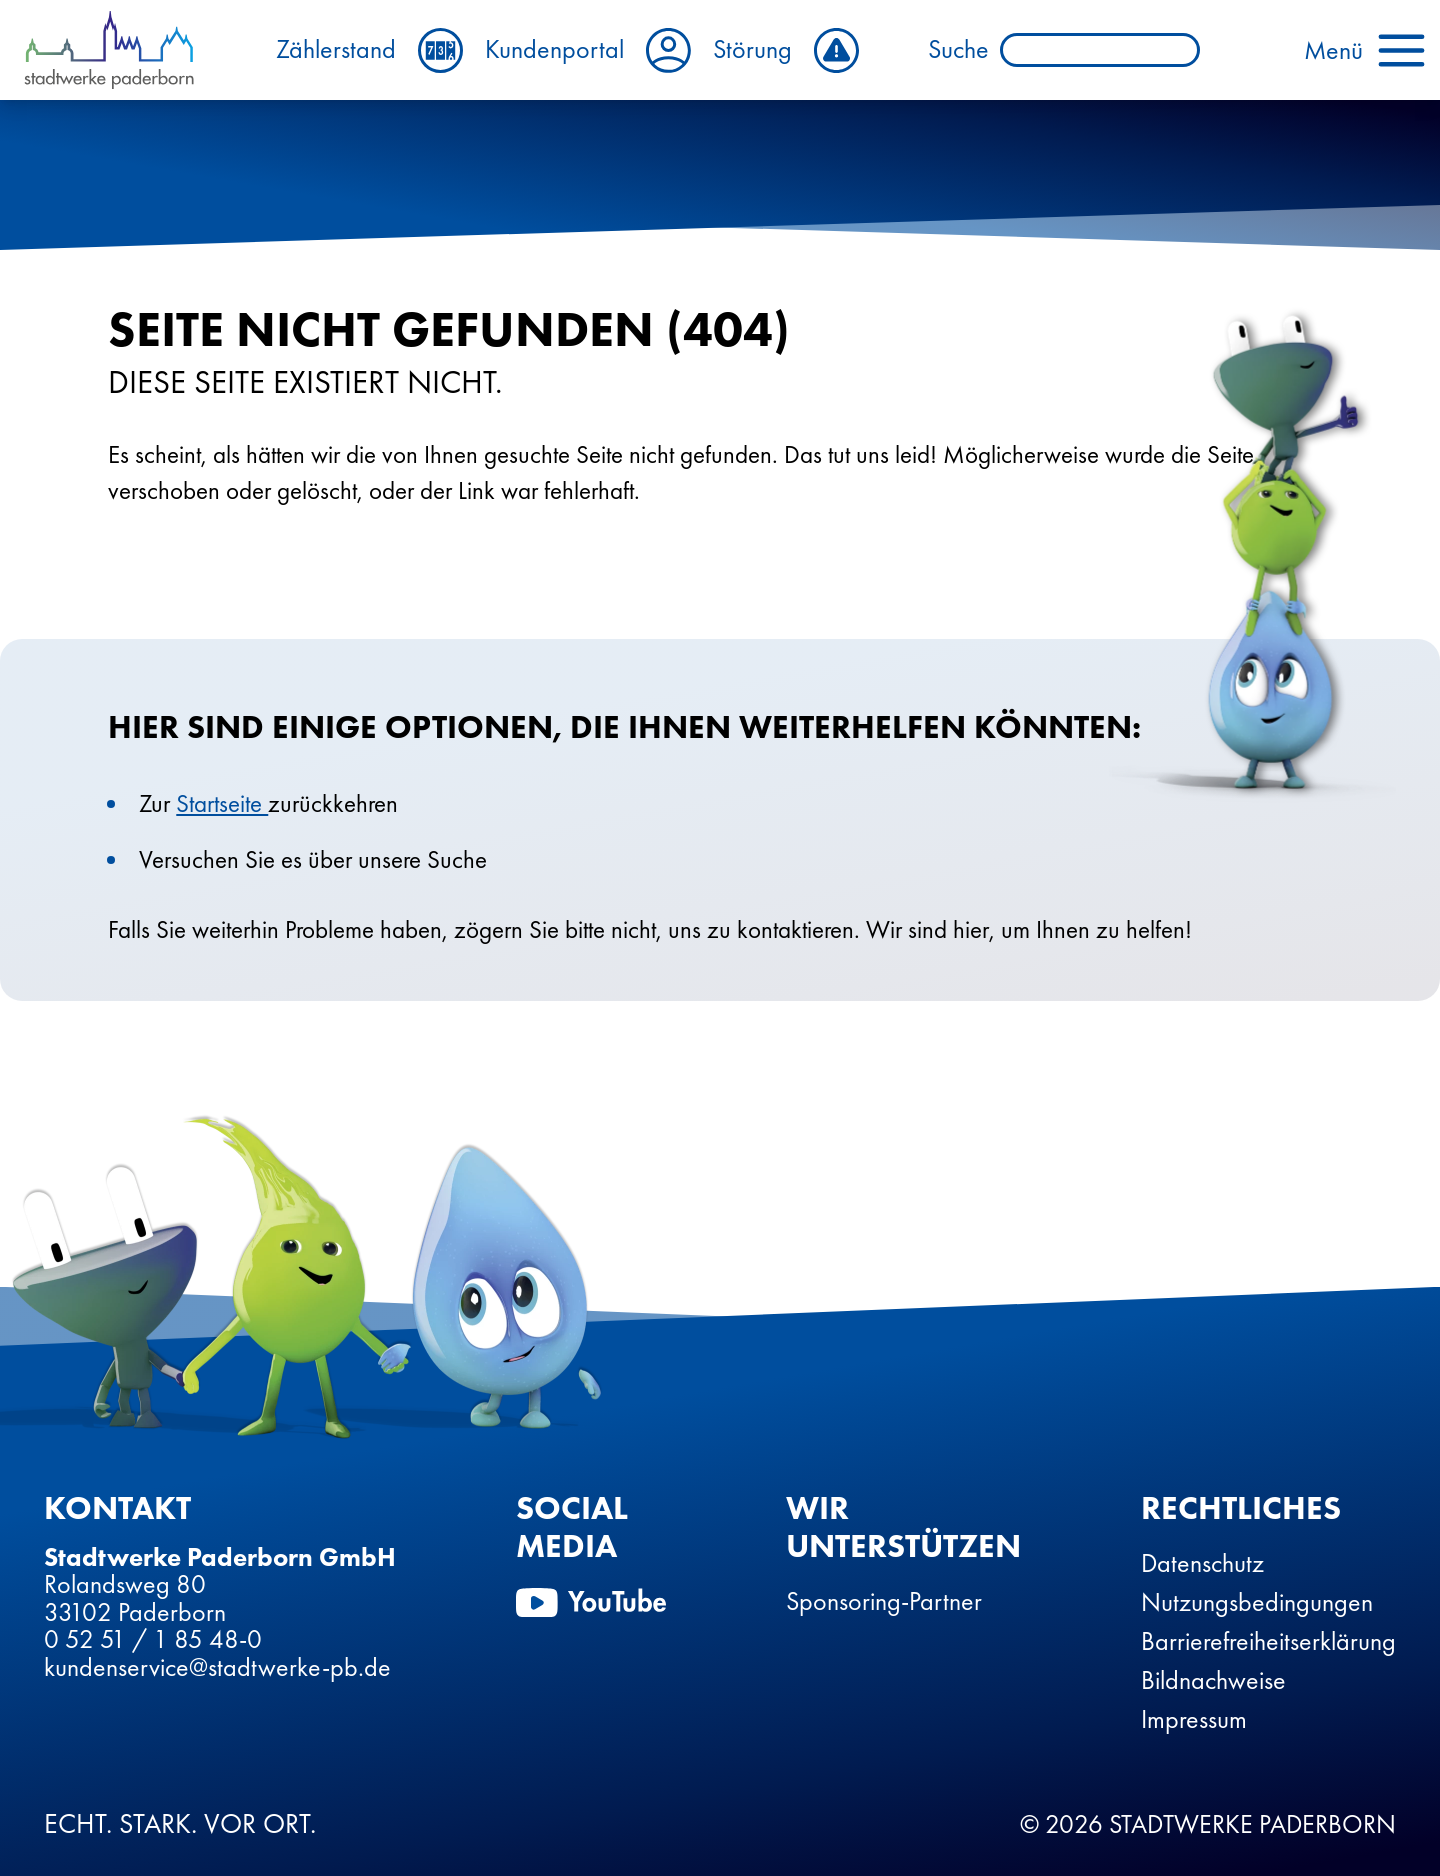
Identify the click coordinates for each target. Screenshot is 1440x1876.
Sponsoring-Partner (884, 1601)
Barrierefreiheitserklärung (1268, 1641)
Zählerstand (382, 50)
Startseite (222, 803)
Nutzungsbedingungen (1257, 1602)
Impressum (1194, 1719)
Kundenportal (601, 50)
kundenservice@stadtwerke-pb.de (217, 1667)
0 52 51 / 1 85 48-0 (153, 1639)
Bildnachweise (1213, 1680)
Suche (946, 50)
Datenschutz (1202, 1563)
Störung (799, 50)
